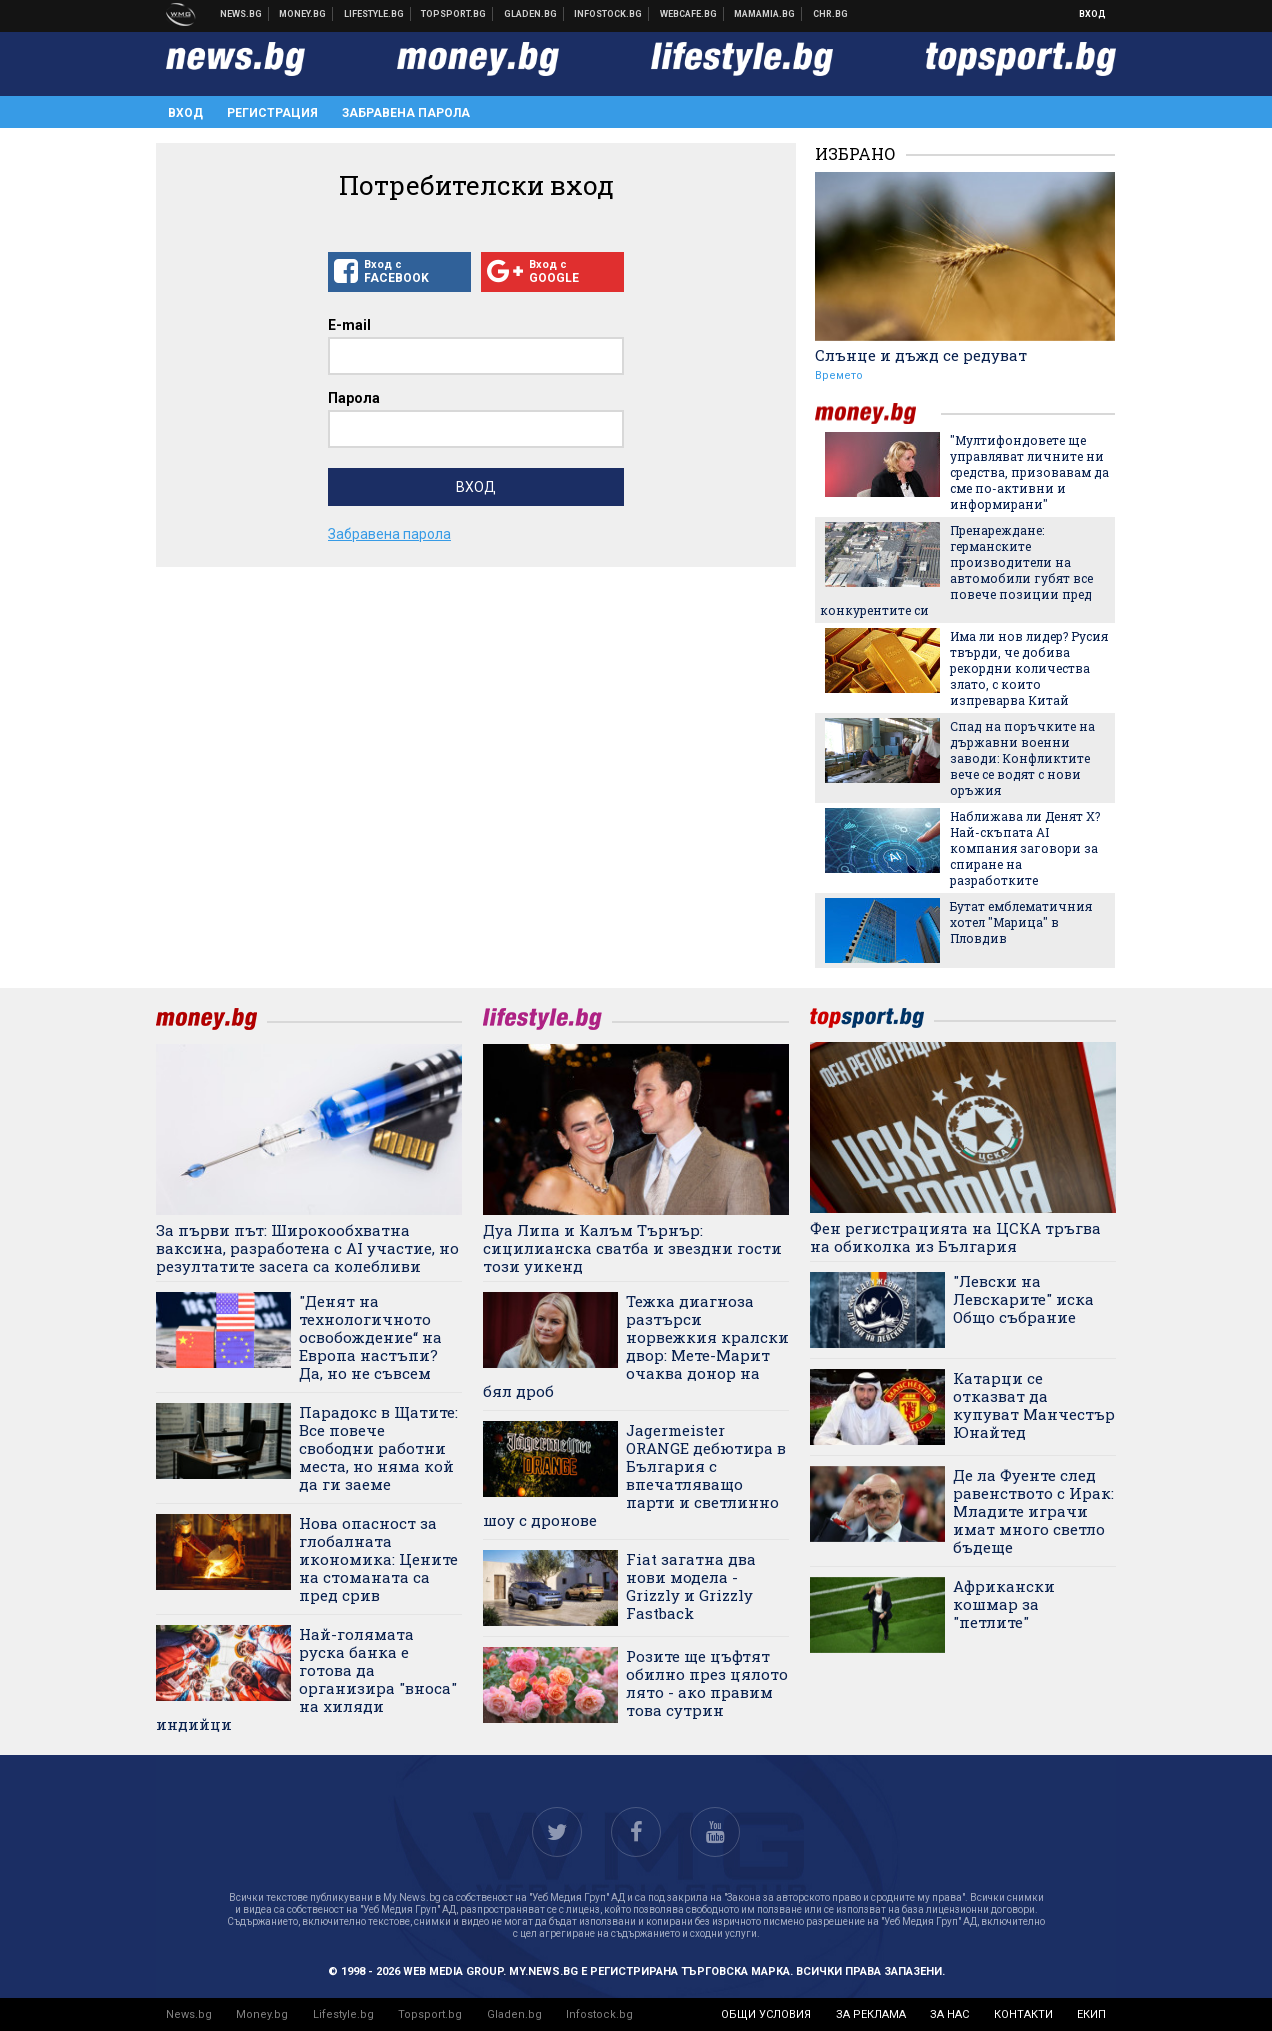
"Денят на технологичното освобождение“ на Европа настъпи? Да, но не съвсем (370, 1337)
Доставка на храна (531, 14)
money (878, 413)
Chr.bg (830, 14)
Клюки (374, 14)
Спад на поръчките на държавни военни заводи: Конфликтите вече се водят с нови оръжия (1022, 758)
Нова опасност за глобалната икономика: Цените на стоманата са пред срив (378, 1559)
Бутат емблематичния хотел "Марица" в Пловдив (1021, 922)
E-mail (349, 325)
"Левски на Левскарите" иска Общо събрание (1023, 1299)
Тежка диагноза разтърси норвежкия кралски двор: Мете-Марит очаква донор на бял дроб (636, 1346)
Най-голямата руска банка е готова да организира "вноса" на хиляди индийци (306, 1679)
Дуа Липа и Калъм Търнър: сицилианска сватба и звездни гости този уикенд (632, 1248)
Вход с (399, 272)
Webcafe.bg (689, 14)
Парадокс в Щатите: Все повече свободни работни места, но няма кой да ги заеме (378, 1448)
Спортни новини (454, 14)
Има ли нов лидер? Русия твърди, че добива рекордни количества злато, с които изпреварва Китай (1029, 668)
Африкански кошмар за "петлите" (1004, 1604)
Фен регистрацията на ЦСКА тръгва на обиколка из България (955, 1237)
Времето (839, 375)
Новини (241, 14)
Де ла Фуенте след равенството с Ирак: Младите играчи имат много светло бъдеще (1033, 1511)
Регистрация (272, 113)
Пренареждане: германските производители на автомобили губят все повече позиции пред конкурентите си (956, 570)
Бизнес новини (303, 14)
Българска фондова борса (608, 14)
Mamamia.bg (765, 14)
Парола (354, 398)
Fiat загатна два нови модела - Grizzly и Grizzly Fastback (691, 1586)
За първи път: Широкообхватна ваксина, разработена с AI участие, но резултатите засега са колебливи (307, 1248)
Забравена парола (406, 113)
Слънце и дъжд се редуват (921, 355)
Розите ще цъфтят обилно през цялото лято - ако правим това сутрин (707, 1683)
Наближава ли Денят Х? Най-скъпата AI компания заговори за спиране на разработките (1025, 848)
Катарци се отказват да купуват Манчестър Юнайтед (1034, 1405)
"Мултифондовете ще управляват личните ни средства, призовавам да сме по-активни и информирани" (1029, 472)
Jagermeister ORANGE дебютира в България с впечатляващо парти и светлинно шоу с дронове (634, 1475)
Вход (1092, 14)
